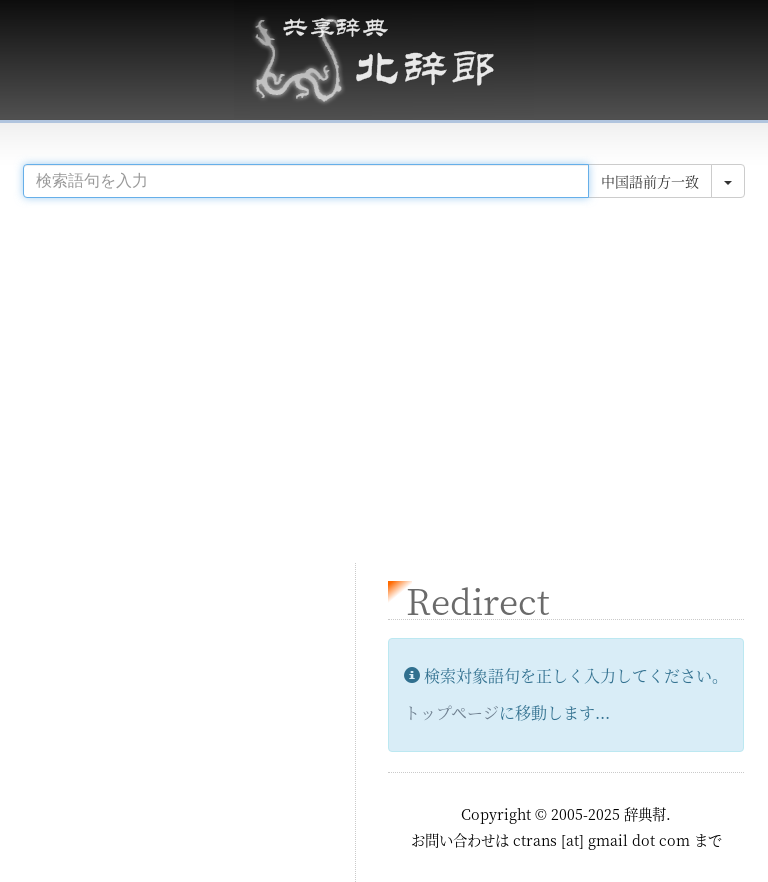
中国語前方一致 (650, 181)
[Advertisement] (384, 373)
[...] (306, 181)
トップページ (451, 712)
